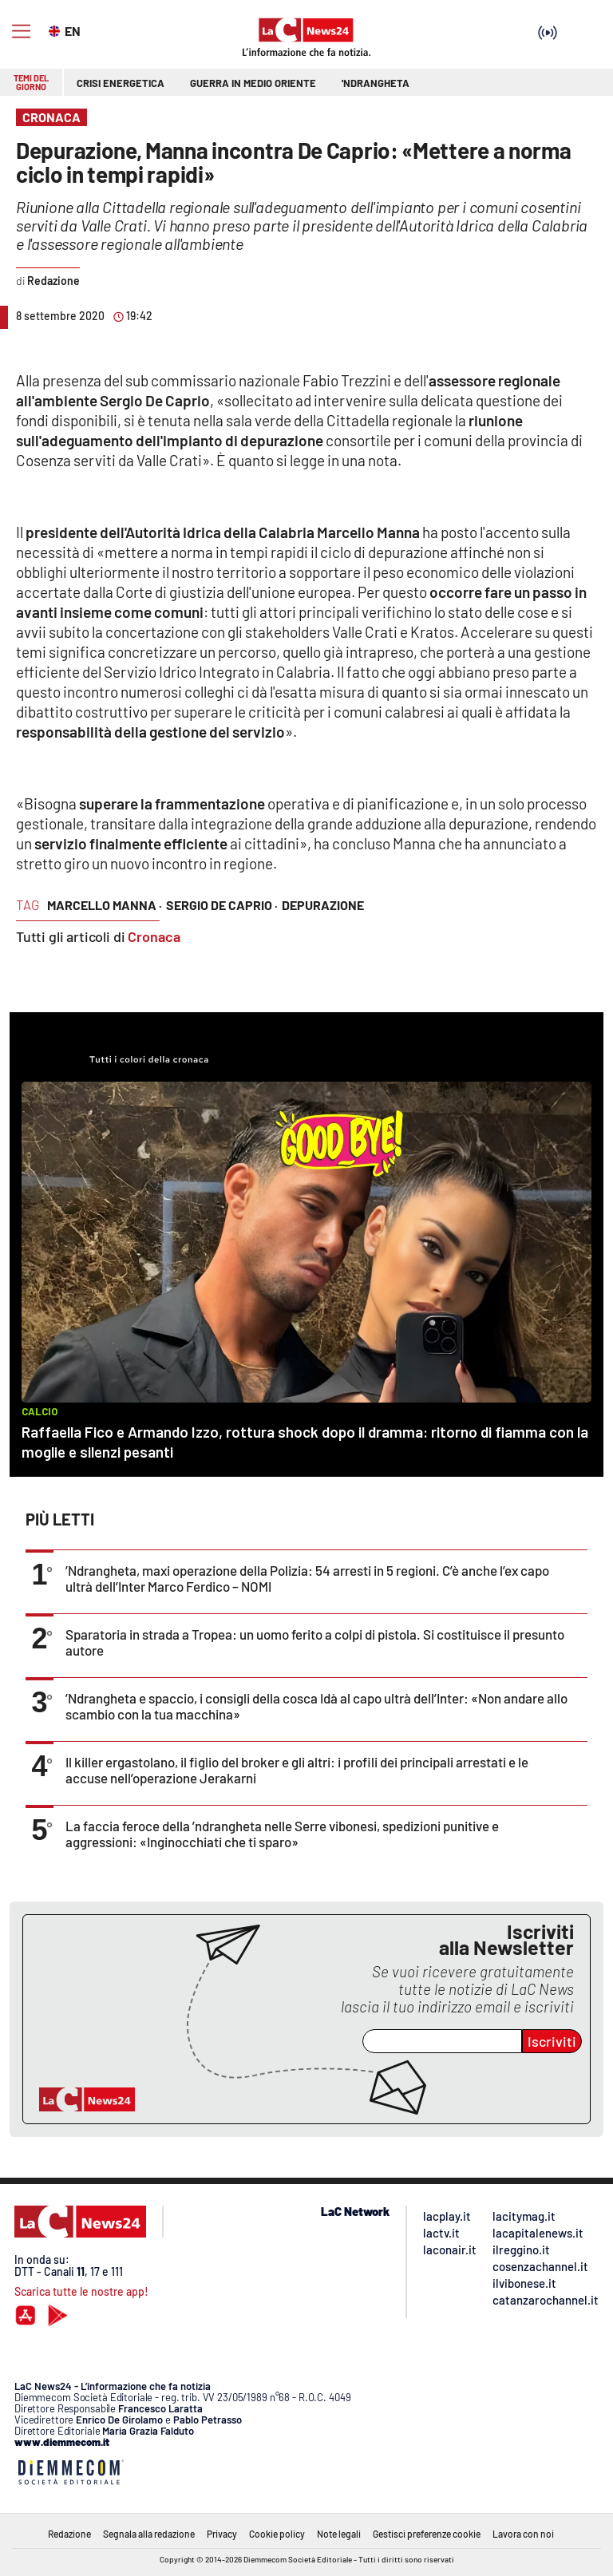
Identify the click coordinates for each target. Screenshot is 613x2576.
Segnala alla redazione (149, 2533)
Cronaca (154, 936)
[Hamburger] (21, 31)
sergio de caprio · (222, 904)
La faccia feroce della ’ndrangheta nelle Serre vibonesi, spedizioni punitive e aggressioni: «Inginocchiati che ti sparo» (282, 1834)
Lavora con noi (523, 2533)
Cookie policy (277, 2533)
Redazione (69, 2533)
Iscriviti (552, 2041)
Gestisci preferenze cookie (427, 2533)
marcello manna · (104, 904)
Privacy (222, 2533)
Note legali (339, 2533)
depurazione (323, 904)
